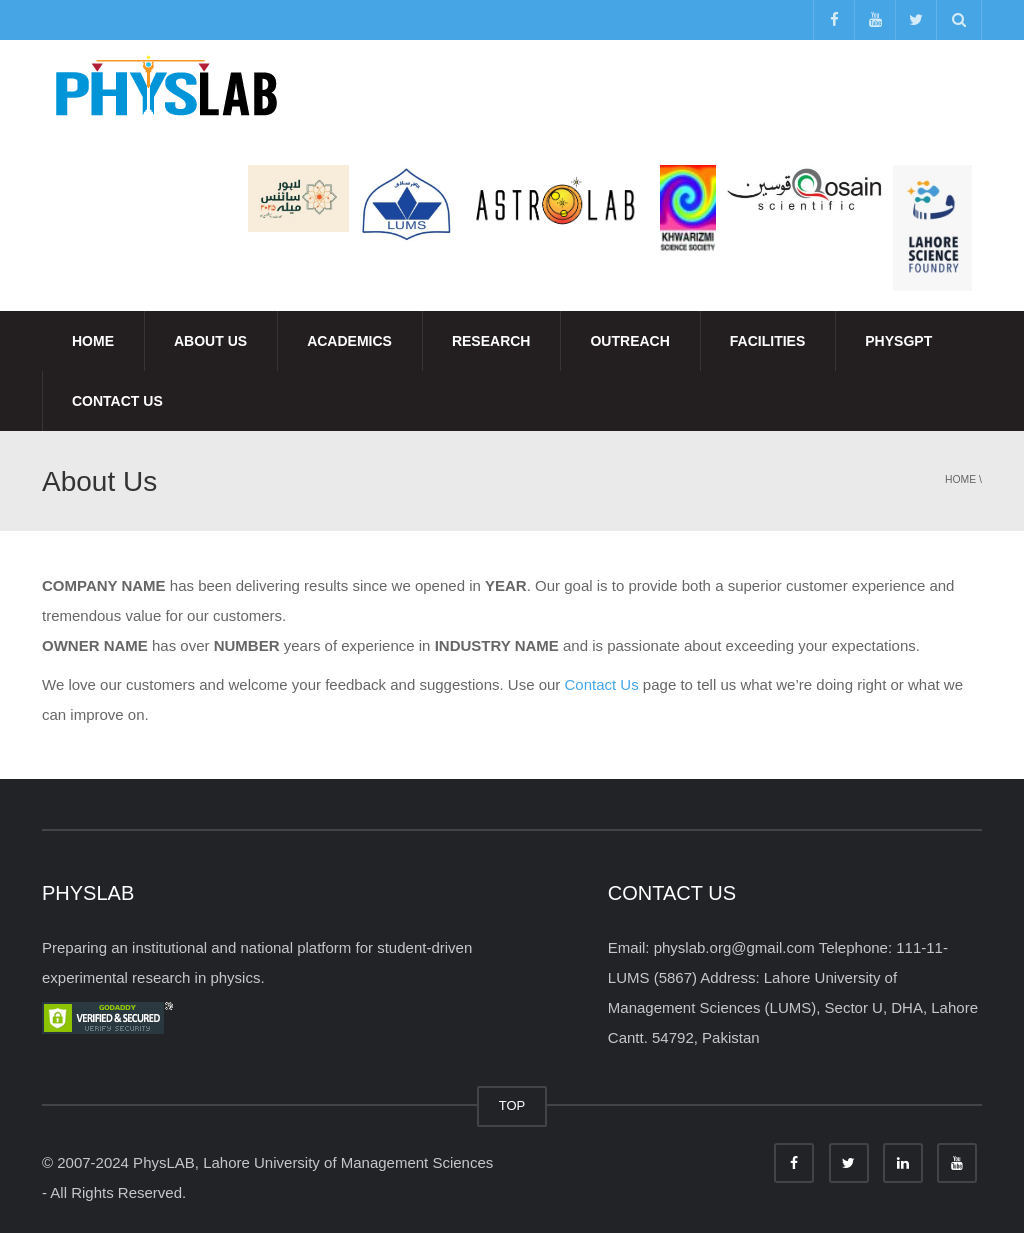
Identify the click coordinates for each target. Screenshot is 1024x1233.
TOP (512, 1105)
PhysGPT (898, 341)
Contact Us (117, 401)
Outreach (629, 341)
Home (93, 341)
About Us (210, 341)
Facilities (767, 341)
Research (491, 341)
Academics (349, 341)
